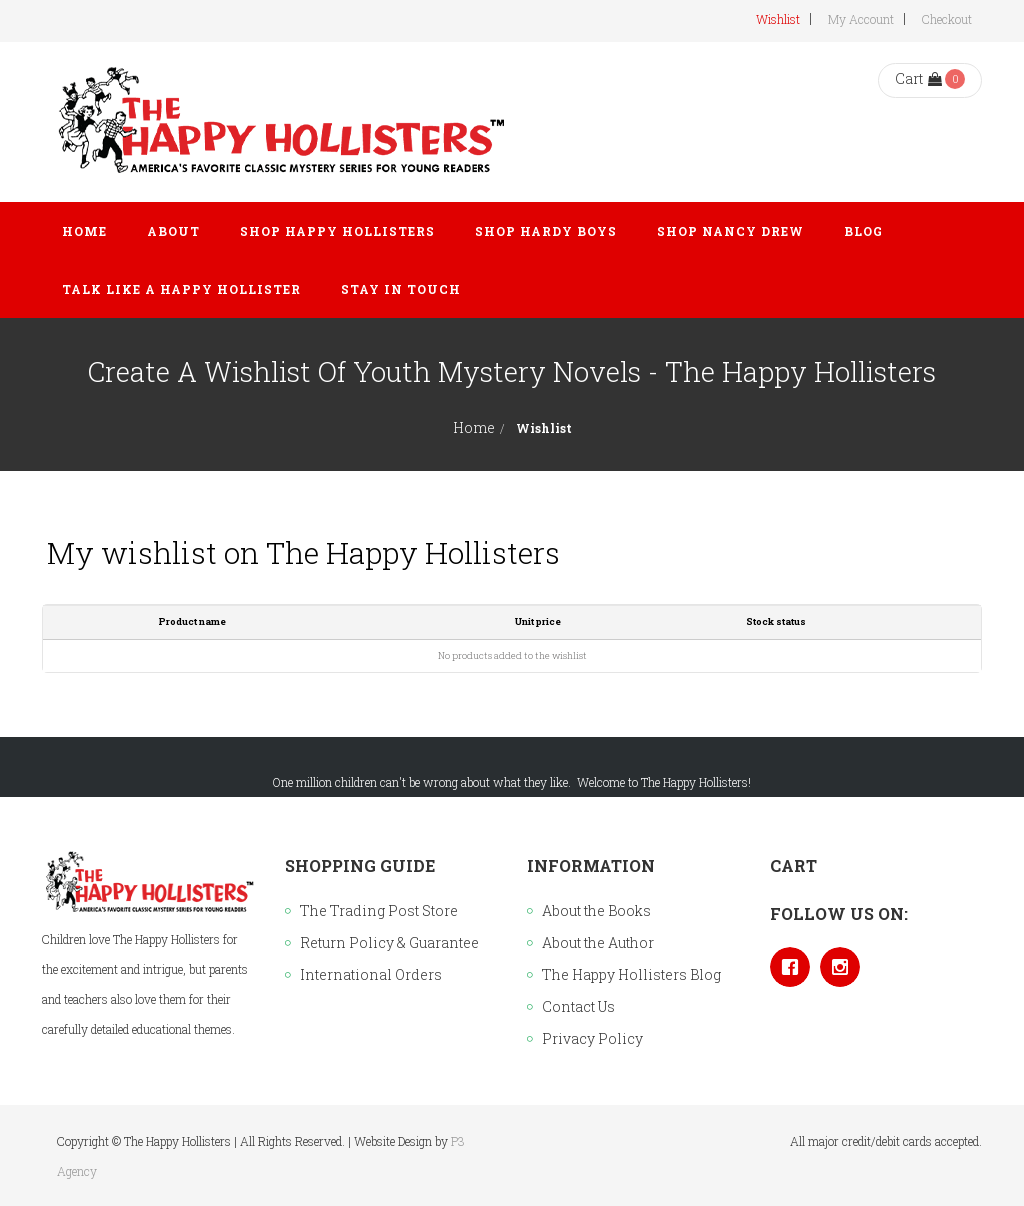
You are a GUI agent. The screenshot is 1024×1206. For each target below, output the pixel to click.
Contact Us (578, 1006)
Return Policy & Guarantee (389, 942)
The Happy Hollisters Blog (631, 974)
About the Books (596, 910)
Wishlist (778, 19)
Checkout (947, 19)
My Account (861, 19)
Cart (918, 78)
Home (474, 427)
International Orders (371, 974)
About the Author (598, 942)
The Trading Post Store (379, 910)
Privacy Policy (592, 1038)
